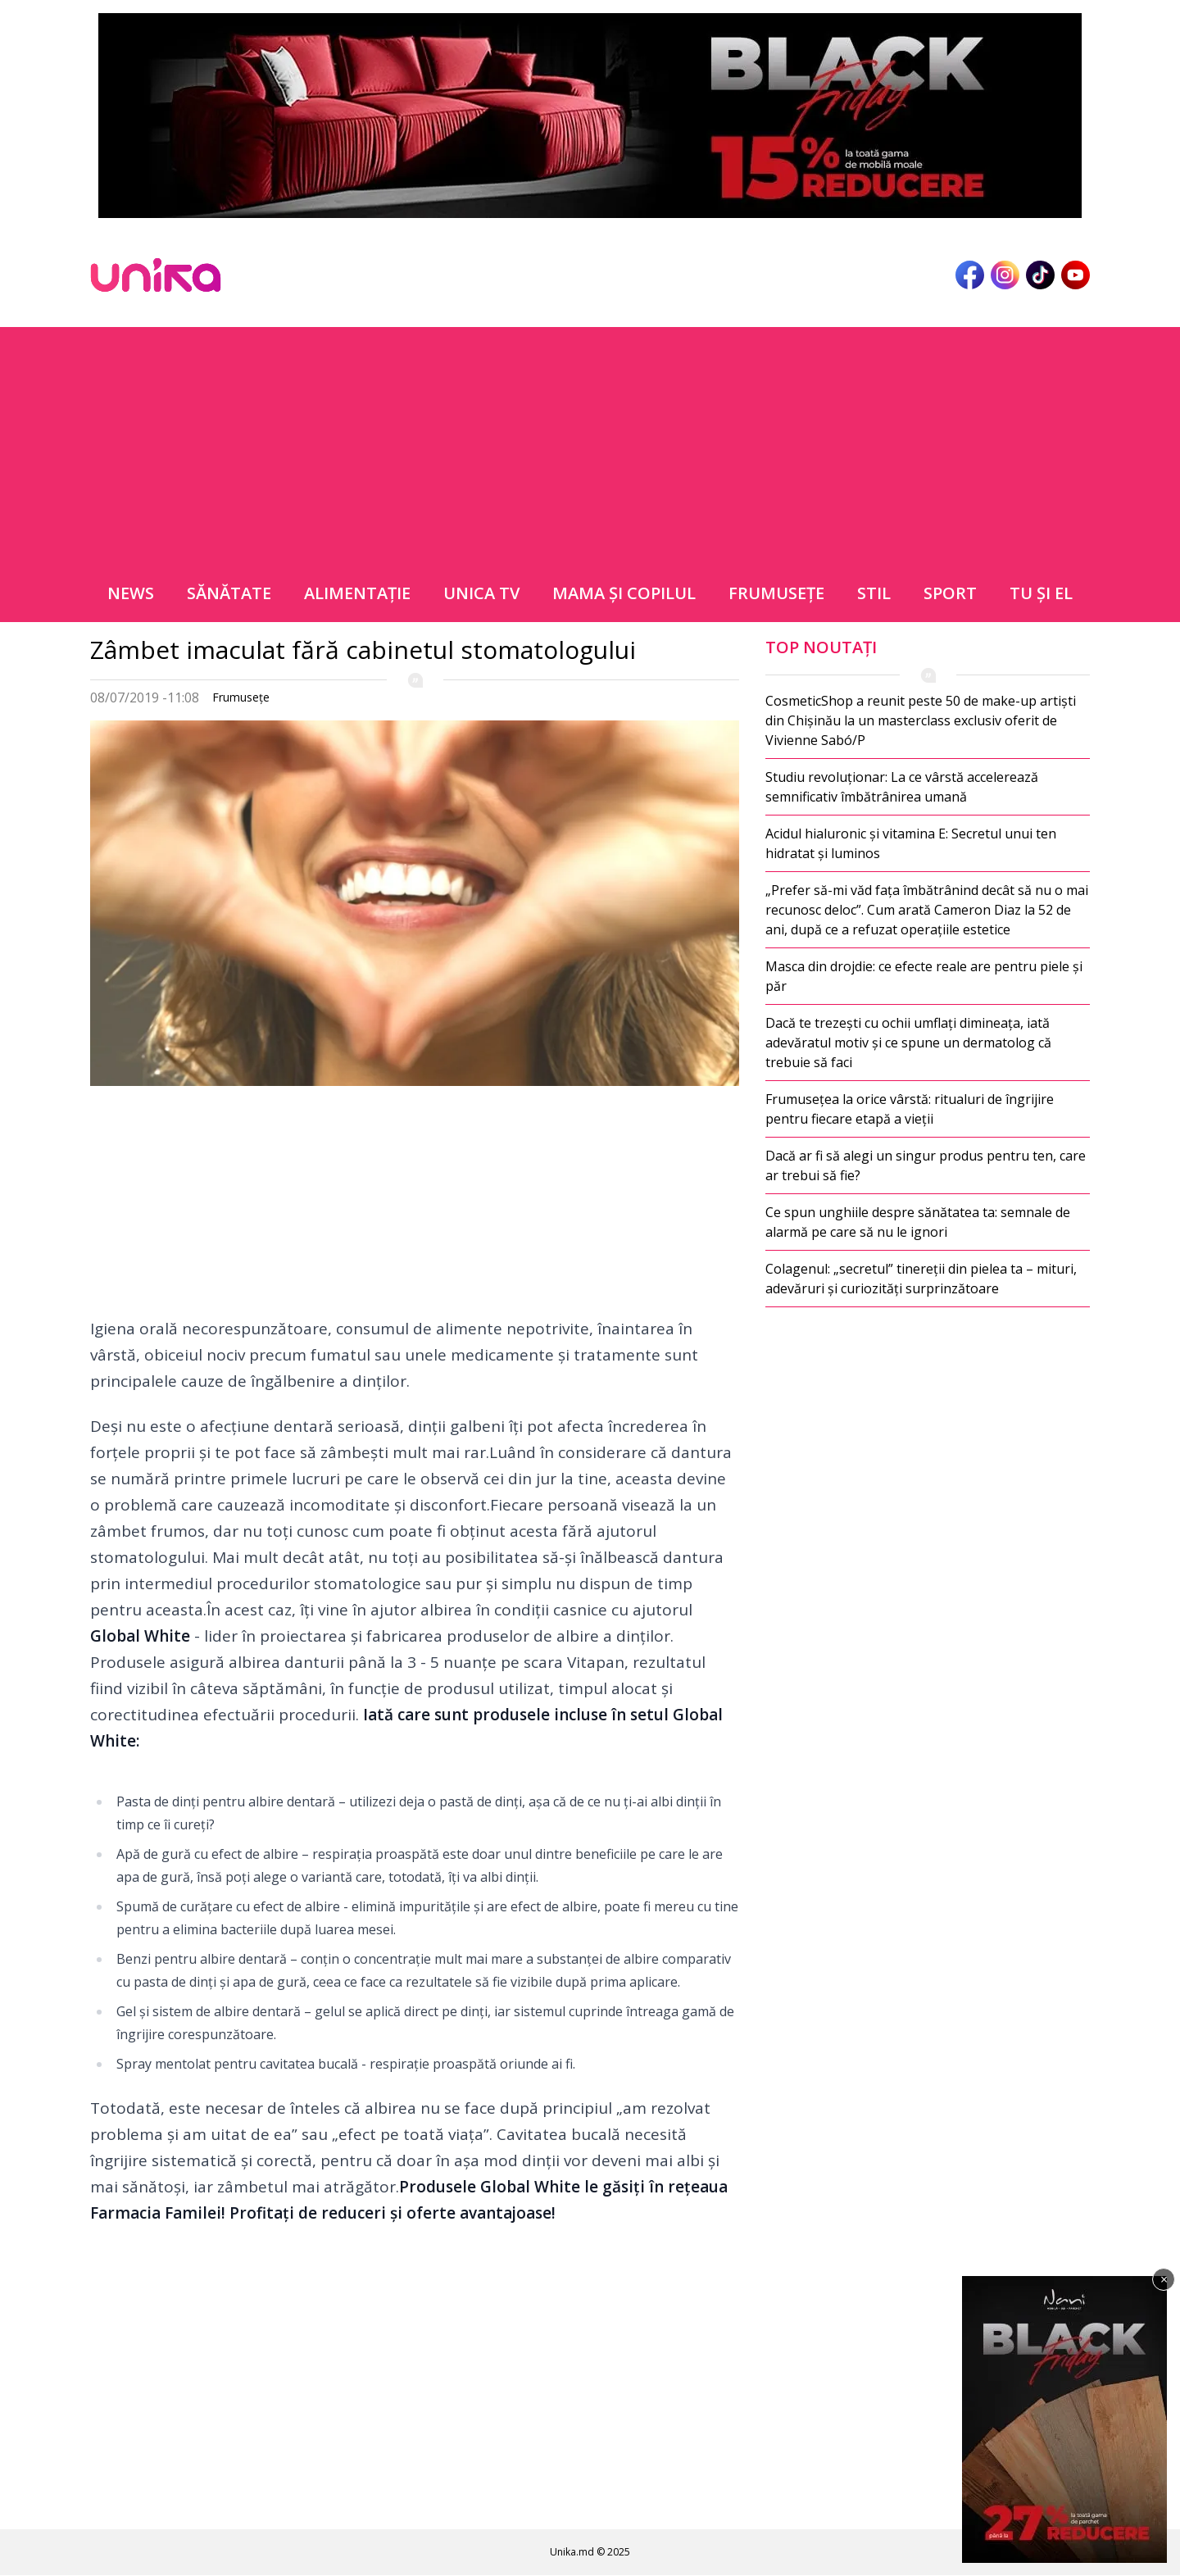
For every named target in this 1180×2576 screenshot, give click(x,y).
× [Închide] (1164, 2279)
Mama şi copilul (624, 593)
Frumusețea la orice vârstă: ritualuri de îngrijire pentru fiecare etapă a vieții (909, 1109)
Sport (950, 593)
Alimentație (357, 593)
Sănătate (229, 593)
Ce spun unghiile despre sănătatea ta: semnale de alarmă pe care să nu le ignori (917, 1222)
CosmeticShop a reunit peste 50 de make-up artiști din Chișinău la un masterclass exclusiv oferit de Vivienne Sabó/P (920, 720)
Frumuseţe (776, 593)
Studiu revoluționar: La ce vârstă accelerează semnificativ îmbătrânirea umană (901, 787)
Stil (874, 593)
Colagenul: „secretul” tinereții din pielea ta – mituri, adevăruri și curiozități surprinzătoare (921, 1278)
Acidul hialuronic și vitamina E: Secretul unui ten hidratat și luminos (910, 843)
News (130, 593)
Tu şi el (1041, 593)
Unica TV (481, 593)
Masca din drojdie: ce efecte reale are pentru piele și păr (923, 976)
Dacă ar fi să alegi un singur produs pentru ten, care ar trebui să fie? (925, 1165)
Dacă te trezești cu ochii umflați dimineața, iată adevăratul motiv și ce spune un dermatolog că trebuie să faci (908, 1042)
